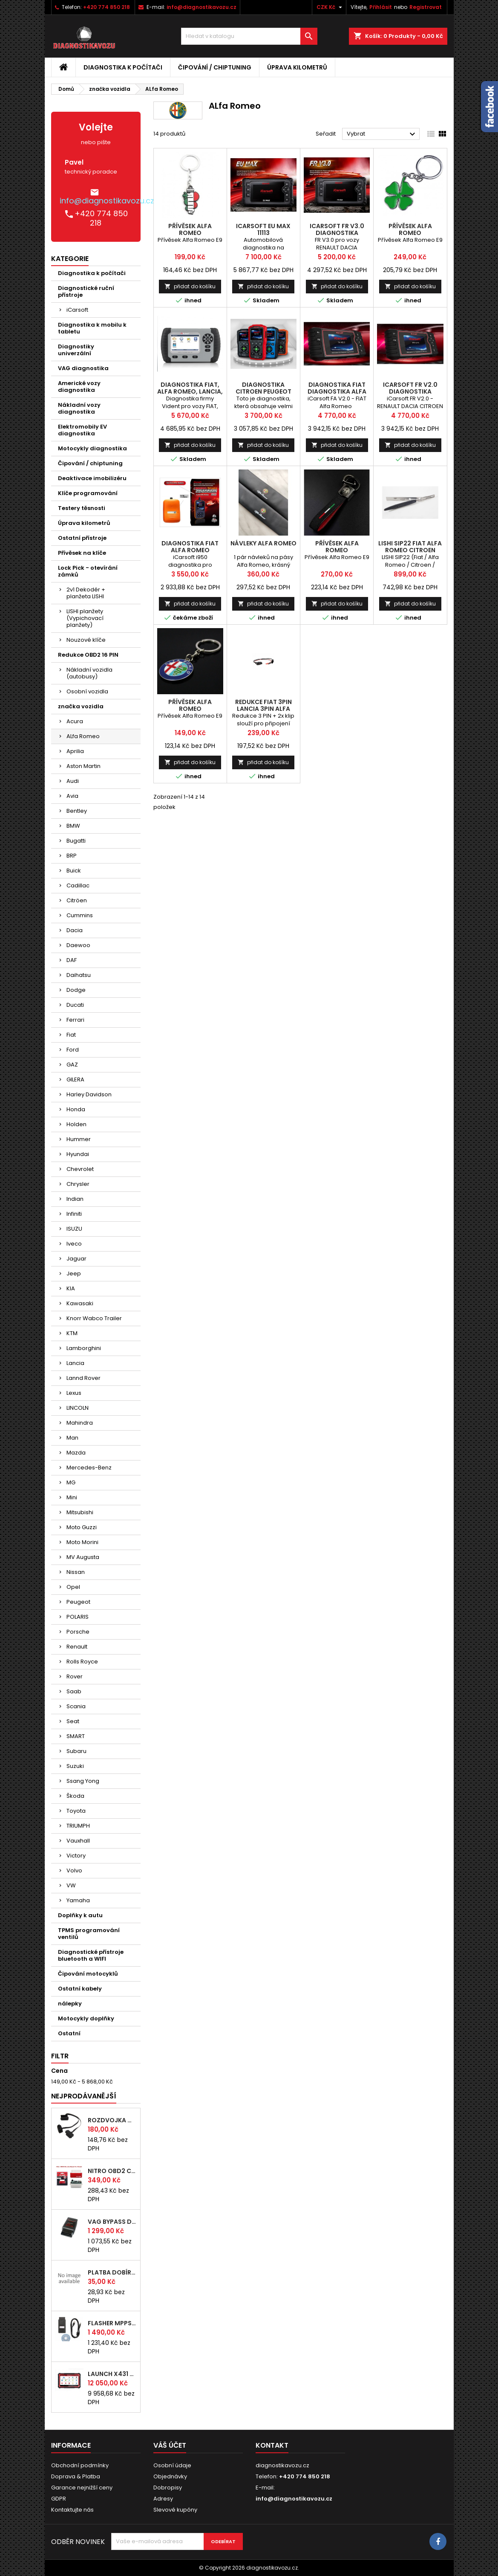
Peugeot (78, 1602)
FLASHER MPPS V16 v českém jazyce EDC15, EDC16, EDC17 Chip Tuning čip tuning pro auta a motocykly (112, 2323)
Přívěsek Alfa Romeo (190, 229)
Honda (75, 1109)
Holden (76, 1124)
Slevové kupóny (175, 2510)
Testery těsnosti (81, 508)
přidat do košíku (190, 286)
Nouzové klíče (86, 640)
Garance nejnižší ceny (81, 2487)
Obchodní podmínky (80, 2465)
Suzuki (75, 1766)
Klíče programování (88, 493)
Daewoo (78, 945)
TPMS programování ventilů (89, 1933)
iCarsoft (77, 310)
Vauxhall (78, 1841)
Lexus (73, 1393)
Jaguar (76, 1259)
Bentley (76, 811)
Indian (74, 1199)
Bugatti (76, 841)
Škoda (75, 1796)
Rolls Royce (82, 1661)
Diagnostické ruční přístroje (86, 291)
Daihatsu (78, 975)
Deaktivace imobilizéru (92, 478)
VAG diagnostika (83, 368)
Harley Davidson (89, 1094)
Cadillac (77, 885)
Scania (76, 1706)
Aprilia (75, 751)
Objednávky (170, 2476)
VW (71, 1885)
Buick (73, 870)
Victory (76, 1856)
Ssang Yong (82, 1781)
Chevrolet (80, 1169)
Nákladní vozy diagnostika (79, 408)
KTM (72, 1333)
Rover (74, 1676)
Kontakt (272, 2445)
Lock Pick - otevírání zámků (88, 571)
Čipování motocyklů (88, 1974)
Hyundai (77, 1154)
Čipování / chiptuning (214, 67)
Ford (72, 1050)
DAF (71, 960)
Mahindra (79, 1423)
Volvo (74, 1870)
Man (72, 1438)
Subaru (76, 1751)
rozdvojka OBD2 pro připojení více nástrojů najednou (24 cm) (112, 2120)
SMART (75, 1736)
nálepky (70, 2003)
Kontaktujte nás (72, 2510)
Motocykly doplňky (86, 2018)
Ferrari (75, 1020)
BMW (73, 826)
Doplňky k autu (80, 1915)
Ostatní (69, 2033)
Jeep (73, 1273)
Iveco (74, 1244)
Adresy (163, 2499)
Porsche (77, 1632)
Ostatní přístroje (82, 538)
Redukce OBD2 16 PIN (88, 655)
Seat (72, 1721)
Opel (73, 1587)
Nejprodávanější (83, 2096)
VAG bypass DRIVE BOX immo (112, 2221)
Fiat (71, 1035)
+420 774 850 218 (106, 7)
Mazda (76, 1453)
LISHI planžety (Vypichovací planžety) (85, 618)
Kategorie (70, 259)
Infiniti (74, 1214)
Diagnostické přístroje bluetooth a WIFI (91, 1955)
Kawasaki (79, 1303)
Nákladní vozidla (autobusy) (89, 673)
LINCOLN (77, 1408)
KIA (70, 1288)
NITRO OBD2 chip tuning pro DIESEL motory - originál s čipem (112, 2170)
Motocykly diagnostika (92, 448)
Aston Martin (83, 766)
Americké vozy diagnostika (79, 386)
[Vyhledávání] (249, 36)
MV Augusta (82, 1557)
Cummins (79, 915)
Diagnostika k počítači (122, 67)
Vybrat (382, 134)
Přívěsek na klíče (82, 553)
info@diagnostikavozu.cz (201, 7)
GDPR (58, 2499)
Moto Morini (82, 1542)
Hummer (78, 1139)
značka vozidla (81, 706)
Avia (72, 796)
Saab (73, 1691)
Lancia (75, 1363)
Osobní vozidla (87, 691)
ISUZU (74, 1229)
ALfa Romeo (83, 736)
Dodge (76, 990)
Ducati (75, 1005)
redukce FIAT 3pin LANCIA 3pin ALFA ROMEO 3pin (263, 709)
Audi (72, 781)
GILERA (75, 1079)
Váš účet (169, 2445)
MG (70, 1482)
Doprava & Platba (75, 2476)
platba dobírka (112, 2272)
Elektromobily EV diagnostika (82, 430)
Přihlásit (380, 7)
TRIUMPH (78, 1826)
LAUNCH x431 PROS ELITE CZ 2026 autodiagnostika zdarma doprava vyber (112, 2373)
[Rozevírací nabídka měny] (330, 7)
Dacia (74, 930)
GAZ (72, 1065)
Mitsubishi (79, 1512)
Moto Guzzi (81, 1527)
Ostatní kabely (80, 1989)
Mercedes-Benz (89, 1467)
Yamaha (78, 1900)
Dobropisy (167, 2487)
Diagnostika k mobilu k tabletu (92, 328)
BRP (71, 856)
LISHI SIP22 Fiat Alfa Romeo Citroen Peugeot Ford (410, 550)
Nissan (75, 1572)
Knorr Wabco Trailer (94, 1318)
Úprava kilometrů (297, 67)
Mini (71, 1497)
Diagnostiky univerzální (76, 349)
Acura (74, 721)
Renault (76, 1647)
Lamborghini (83, 1348)
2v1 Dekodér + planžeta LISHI (85, 592)
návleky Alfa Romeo (263, 543)
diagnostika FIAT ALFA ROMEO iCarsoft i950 (190, 550)
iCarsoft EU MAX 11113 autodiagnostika (263, 233)
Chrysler (77, 1184)
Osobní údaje (172, 2465)
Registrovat (425, 7)
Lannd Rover (83, 1378)
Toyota (76, 1811)
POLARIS (77, 1617)
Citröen (76, 900)
